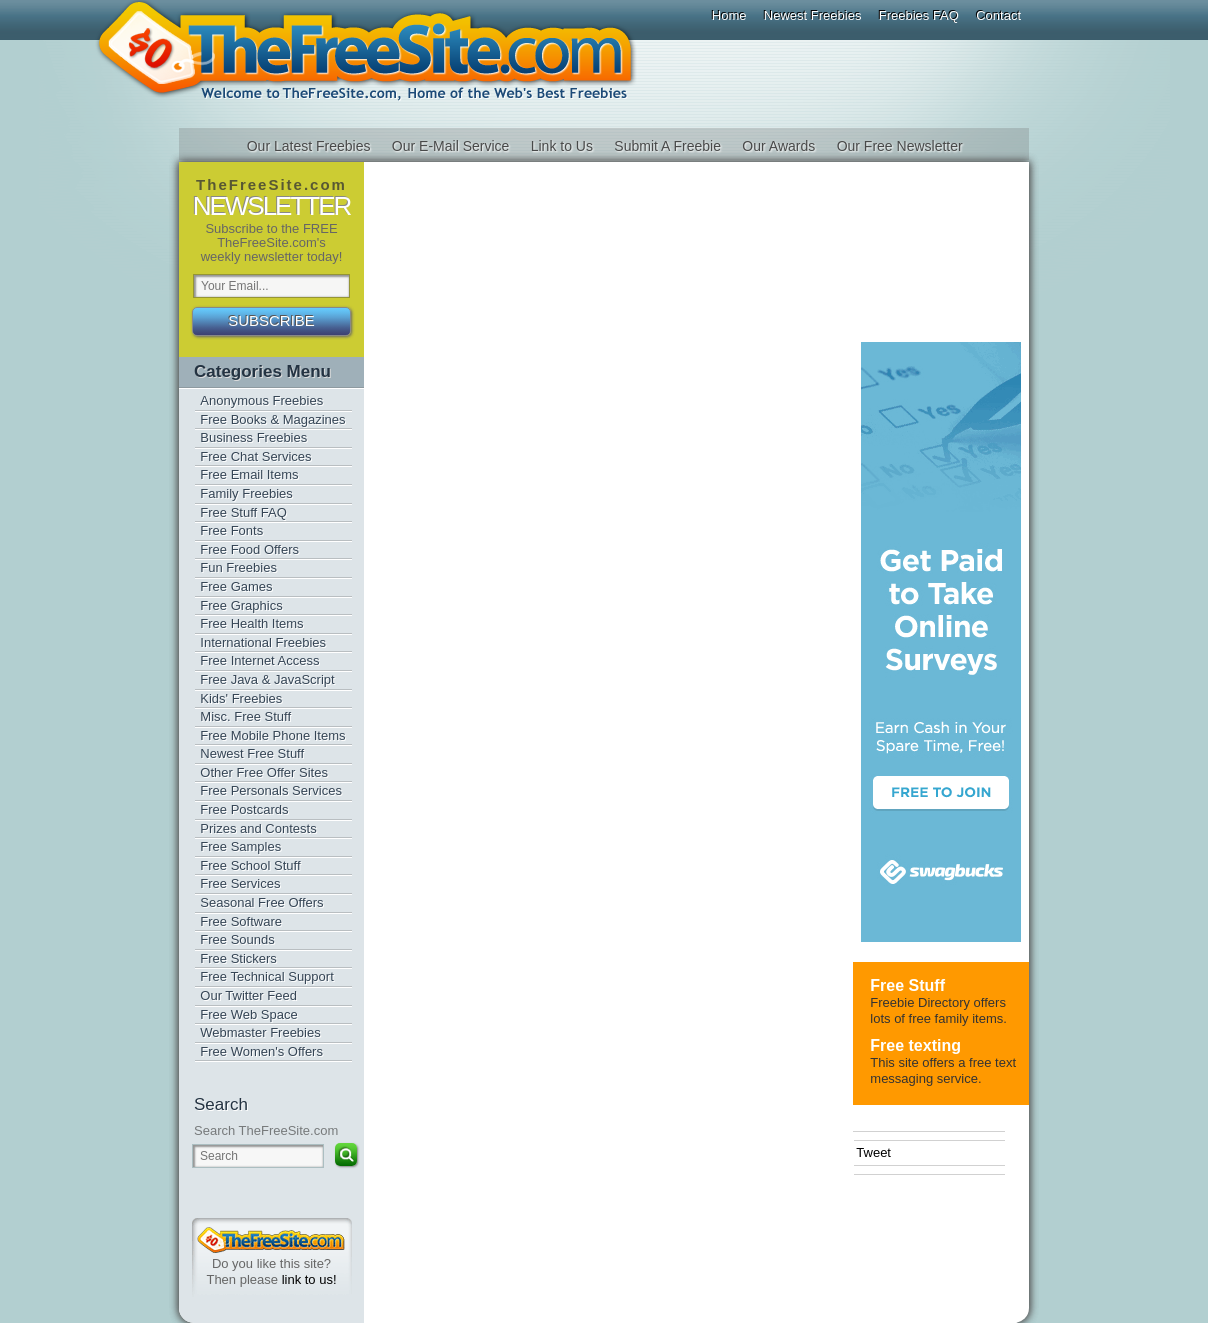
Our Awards (778, 146)
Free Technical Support (266, 976)
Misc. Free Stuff (245, 716)
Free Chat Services (255, 456)
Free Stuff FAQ (243, 512)
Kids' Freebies (241, 698)
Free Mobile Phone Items (272, 735)
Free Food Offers (249, 549)
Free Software (241, 921)
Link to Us (562, 146)
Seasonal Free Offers (261, 902)
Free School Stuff (250, 865)
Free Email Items (249, 474)
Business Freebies (253, 437)
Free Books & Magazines (272, 419)
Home (729, 15)
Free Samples (240, 846)
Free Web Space (248, 1014)
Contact (998, 15)
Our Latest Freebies (309, 146)
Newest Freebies (813, 15)
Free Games (236, 586)
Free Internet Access (259, 660)
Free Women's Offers (261, 1051)
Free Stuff (907, 985)
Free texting (915, 1045)
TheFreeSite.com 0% (271, 1240)
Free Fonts (231, 530)
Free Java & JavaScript (267, 679)
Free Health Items (251, 623)
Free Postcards (244, 809)
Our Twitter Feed (248, 995)
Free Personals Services (271, 790)
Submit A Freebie (667, 146)
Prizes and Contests (258, 828)
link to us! (309, 1279)
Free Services (240, 883)
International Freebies (263, 642)
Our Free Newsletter (900, 146)
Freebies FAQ (919, 15)
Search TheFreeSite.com (266, 1130)
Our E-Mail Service (450, 146)
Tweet (873, 1152)
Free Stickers (238, 958)
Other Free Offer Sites (264, 772)
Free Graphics (241, 605)
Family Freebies (246, 493)
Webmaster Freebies (260, 1032)
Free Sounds (237, 939)
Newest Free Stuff (252, 753)
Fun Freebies (238, 567)
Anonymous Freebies (261, 400)
